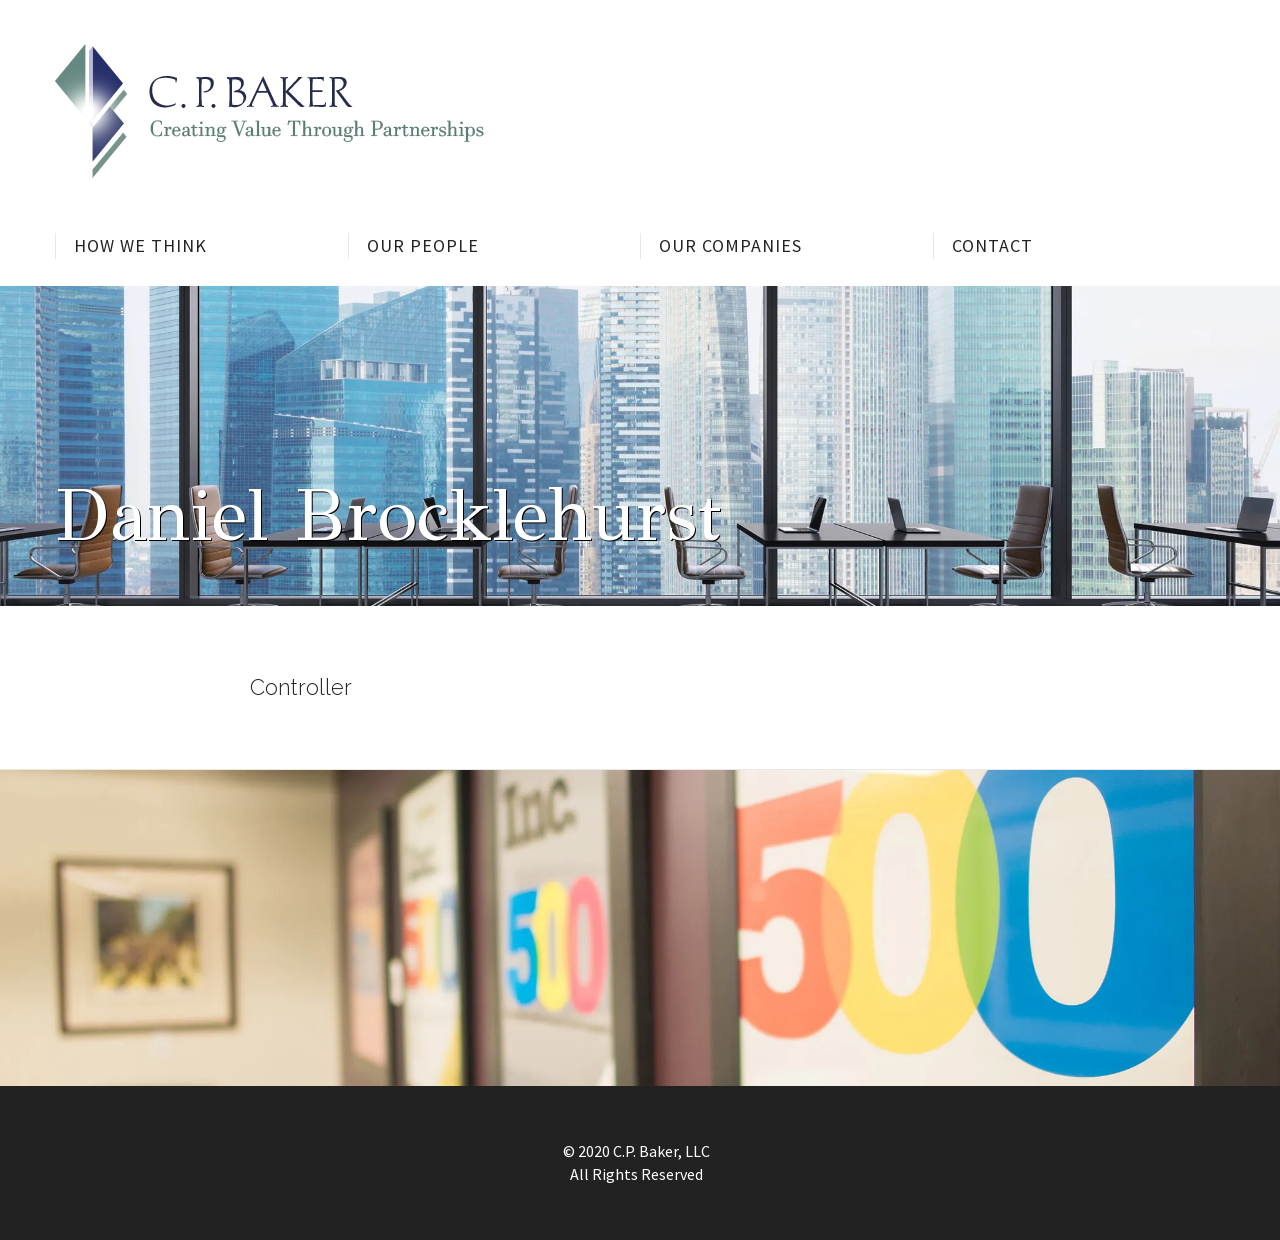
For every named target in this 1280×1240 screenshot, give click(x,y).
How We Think (140, 245)
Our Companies (730, 245)
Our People (423, 245)
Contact (992, 245)
